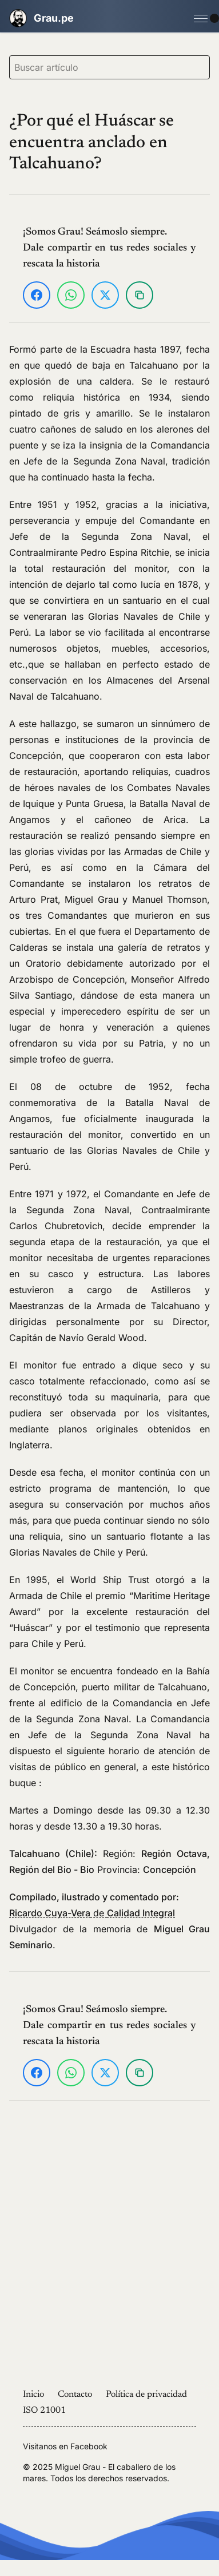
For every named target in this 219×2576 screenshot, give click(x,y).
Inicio (33, 2394)
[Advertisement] (107, 2248)
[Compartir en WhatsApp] (71, 295)
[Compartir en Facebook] (36, 295)
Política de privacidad (146, 2394)
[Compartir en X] (105, 295)
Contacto (75, 2394)
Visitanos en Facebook (65, 2446)
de (92, 1913)
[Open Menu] (201, 18)
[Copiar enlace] (139, 295)
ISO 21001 (44, 2410)
